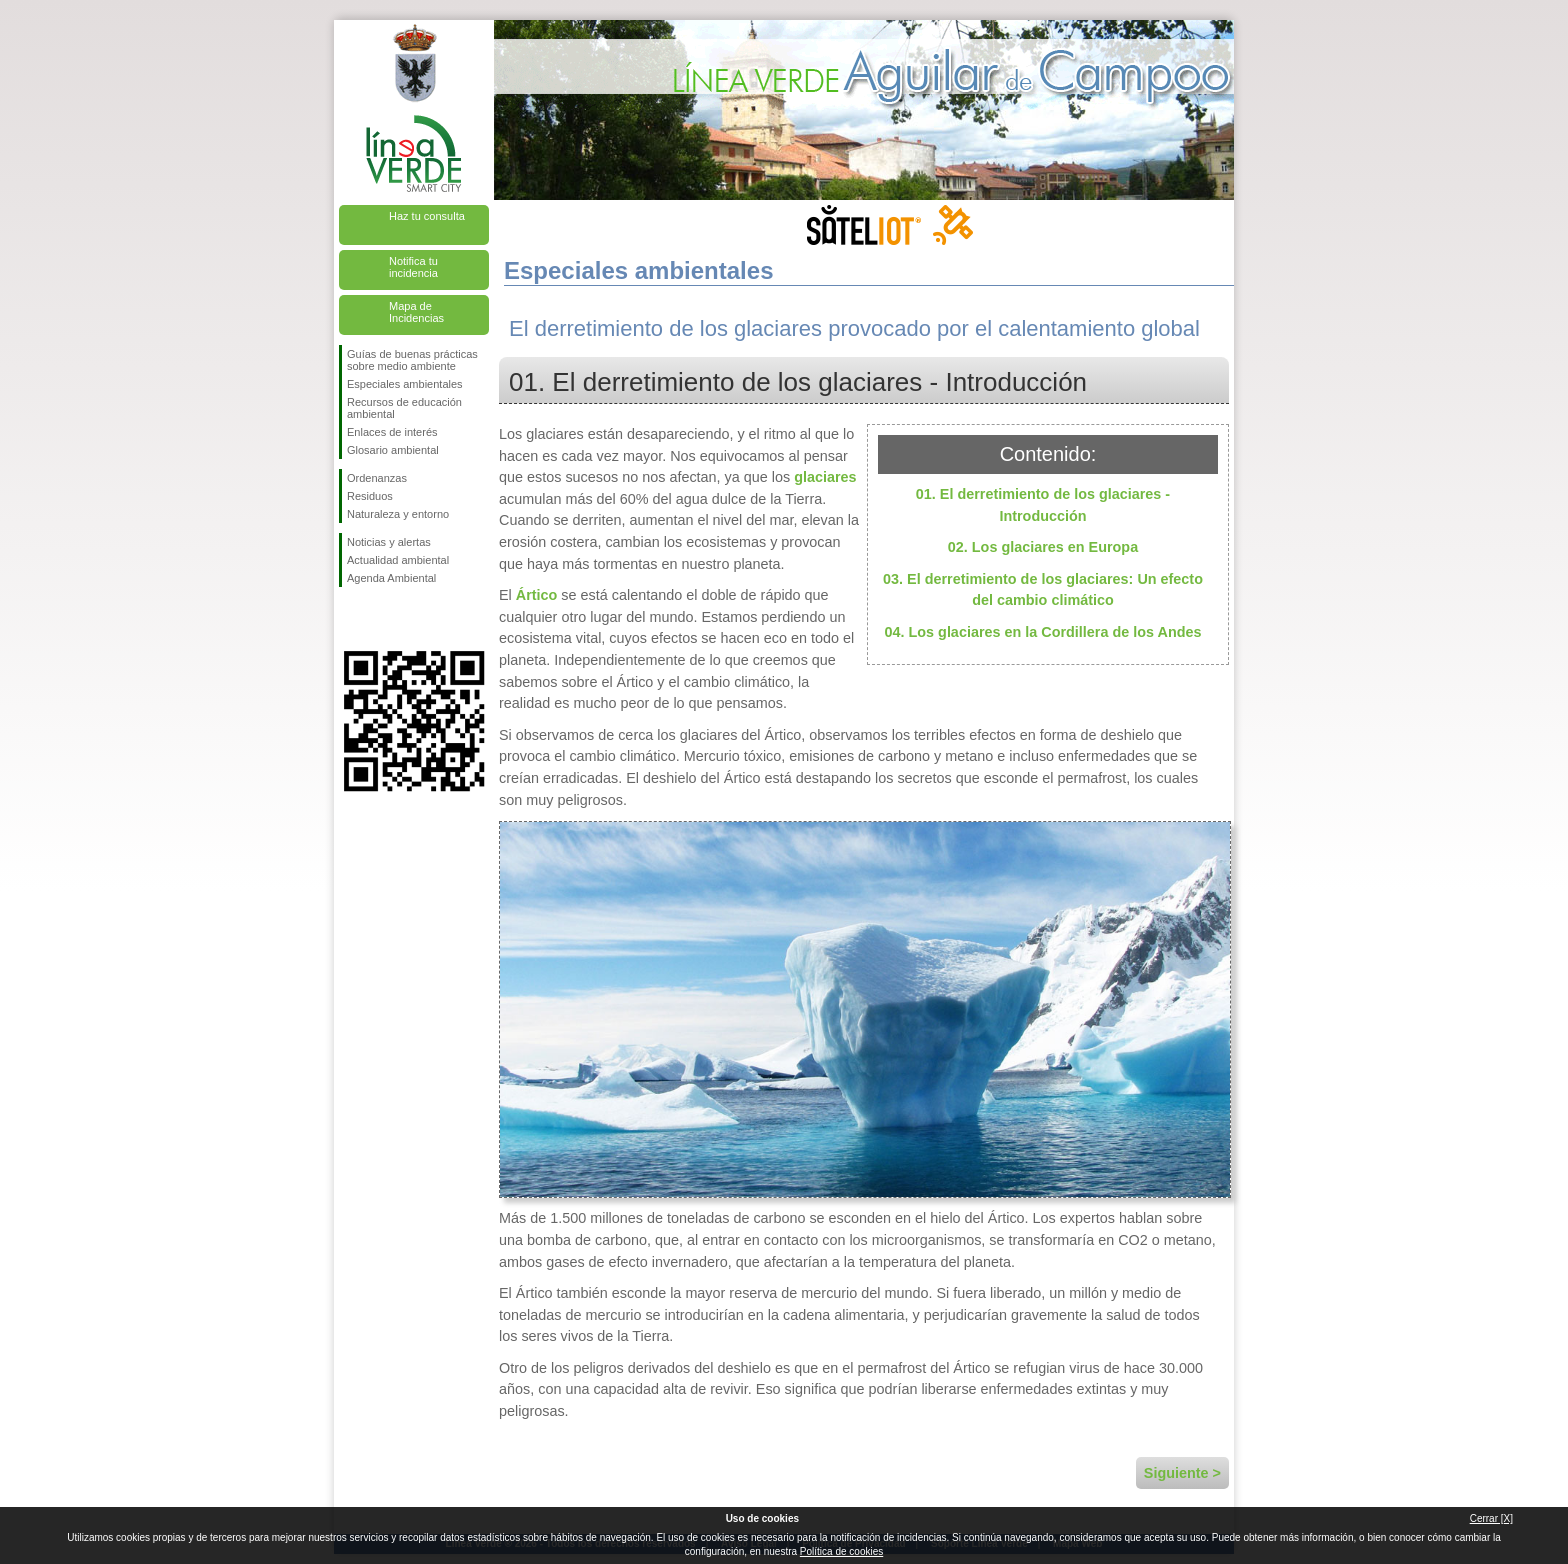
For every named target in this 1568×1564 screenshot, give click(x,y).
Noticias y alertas (389, 542)
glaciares (825, 477)
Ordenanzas (377, 478)
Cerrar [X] (1491, 1518)
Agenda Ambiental (391, 578)
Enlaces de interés (392, 432)
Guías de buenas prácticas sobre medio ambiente (412, 360)
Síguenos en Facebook (351, 619)
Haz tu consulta (427, 216)
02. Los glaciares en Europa (1043, 547)
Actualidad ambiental (398, 560)
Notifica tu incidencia (413, 267)
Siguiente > (1182, 1473)
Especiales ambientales (405, 384)
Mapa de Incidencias (416, 312)
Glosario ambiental (393, 450)
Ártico (537, 595)
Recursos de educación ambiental (404, 408)
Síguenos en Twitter (384, 619)
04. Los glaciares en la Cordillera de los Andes (1043, 632)
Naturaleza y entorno (398, 514)
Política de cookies (841, 1551)
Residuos (370, 496)
